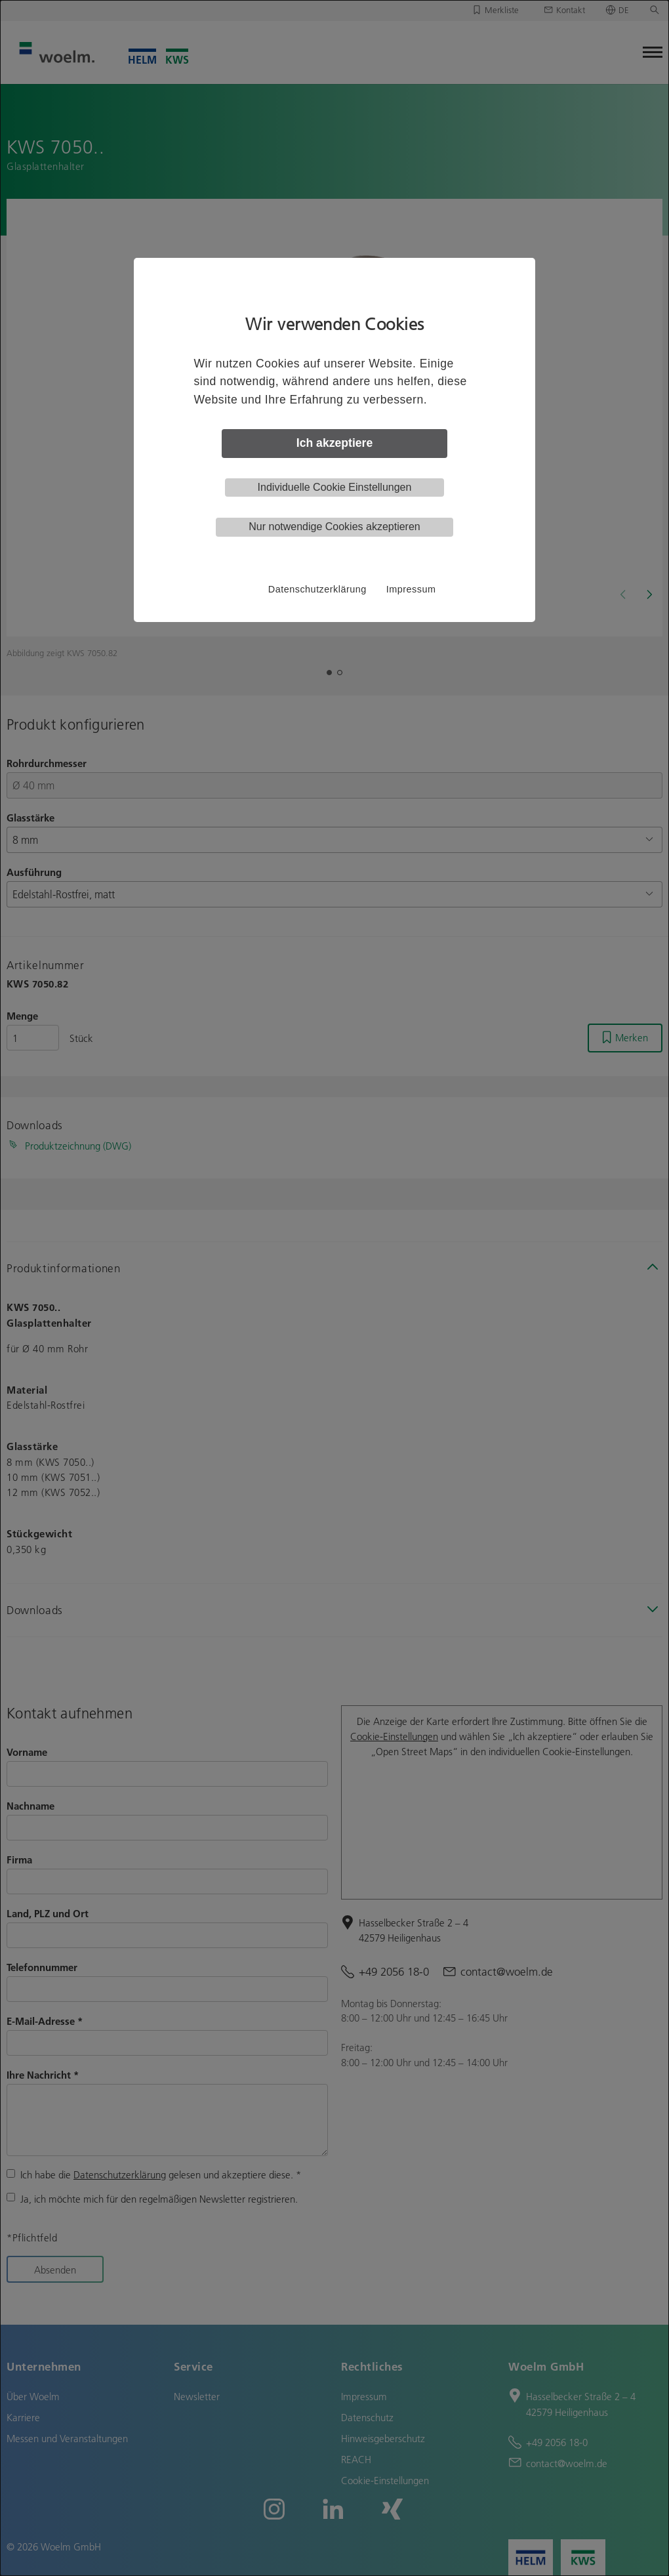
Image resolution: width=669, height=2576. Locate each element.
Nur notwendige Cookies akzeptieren (334, 526)
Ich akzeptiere (334, 442)
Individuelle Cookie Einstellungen (335, 487)
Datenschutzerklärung (317, 589)
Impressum (411, 589)
